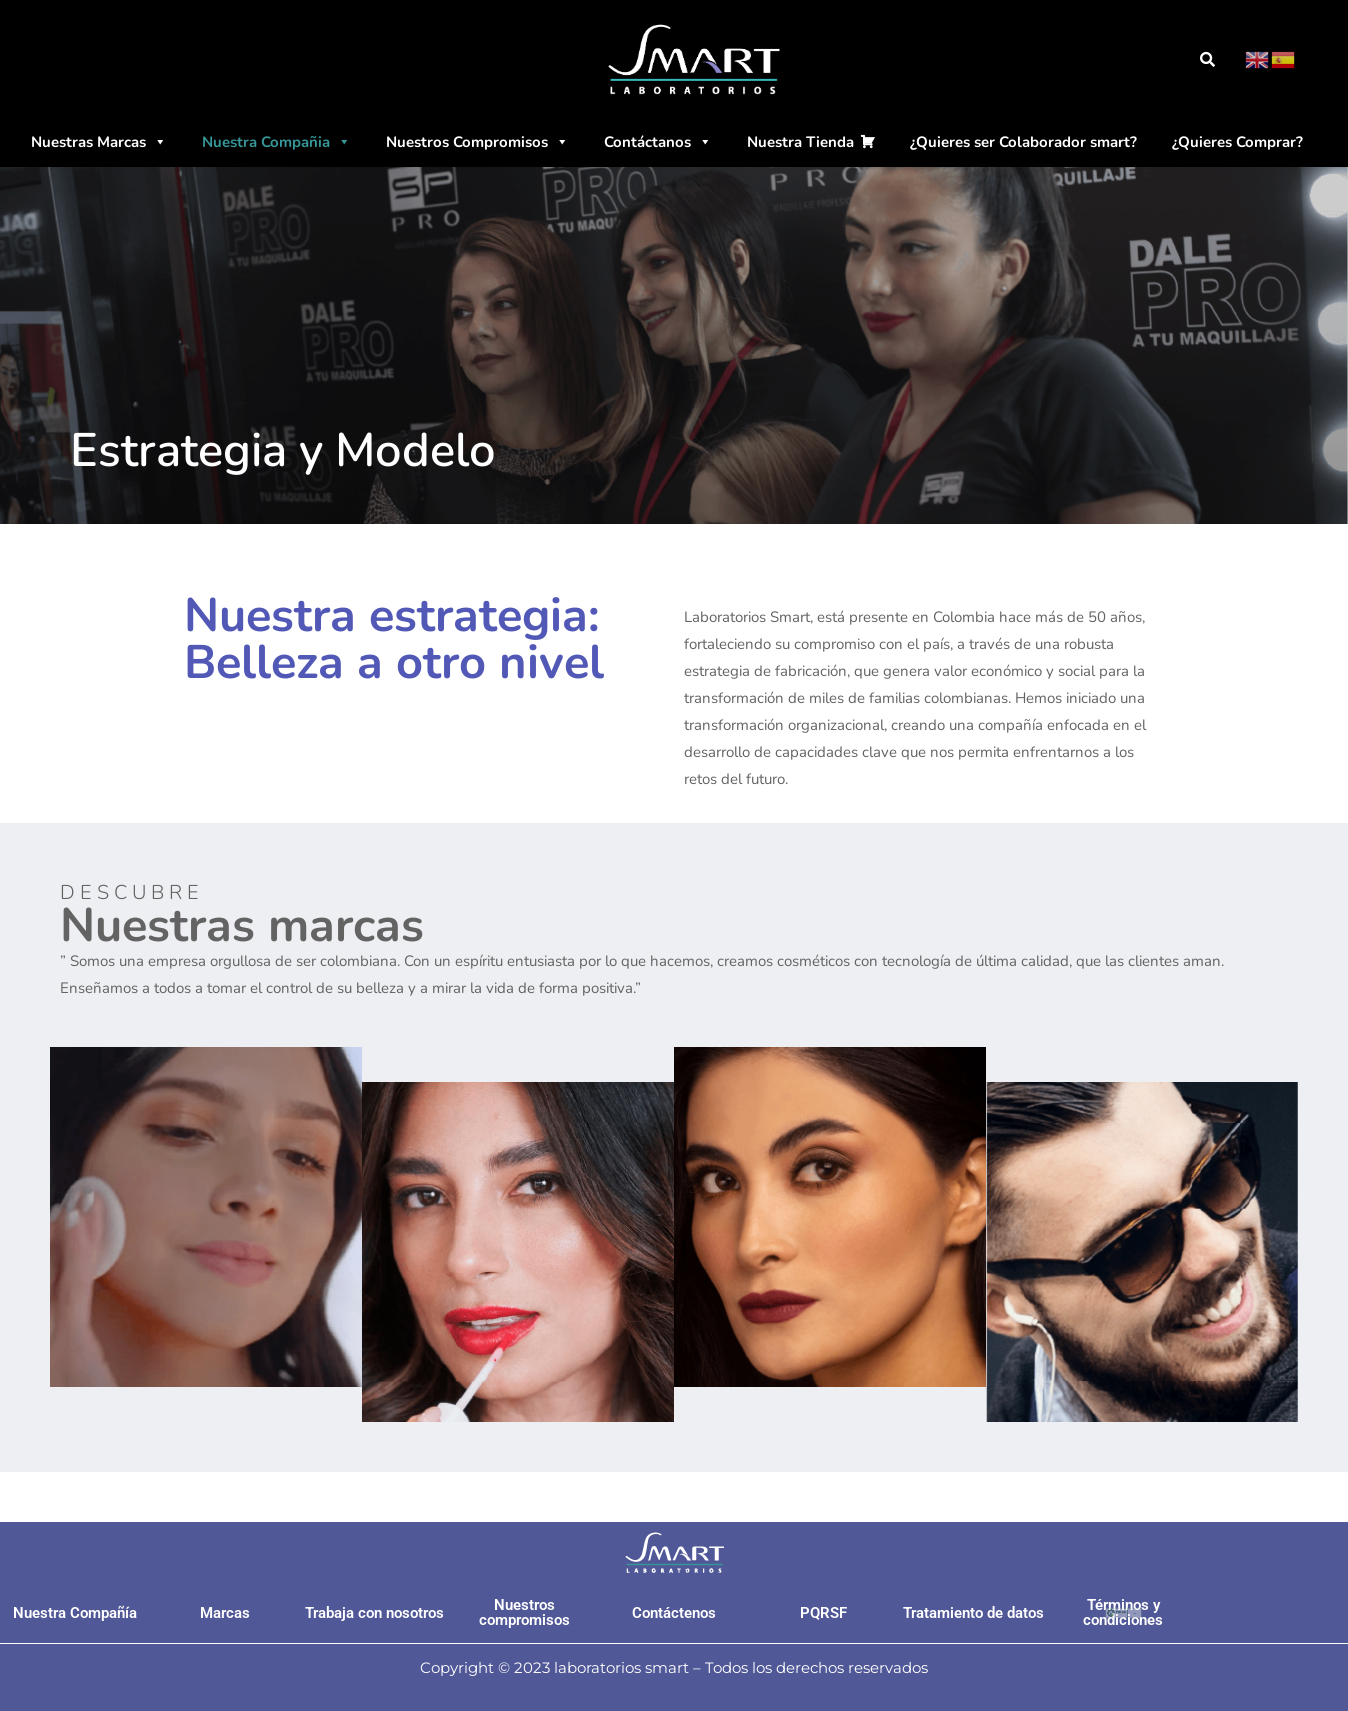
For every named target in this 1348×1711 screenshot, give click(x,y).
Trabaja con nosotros (374, 1613)
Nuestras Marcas (99, 142)
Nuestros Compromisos (477, 142)
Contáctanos (658, 142)
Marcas (225, 1613)
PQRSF (823, 1613)
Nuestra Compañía (75, 1613)
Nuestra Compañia (276, 142)
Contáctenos (674, 1613)
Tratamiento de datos (973, 1613)
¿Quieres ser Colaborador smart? (1023, 142)
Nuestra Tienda (800, 142)
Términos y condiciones (1123, 1612)
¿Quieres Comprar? (1237, 142)
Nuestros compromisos (524, 1612)
